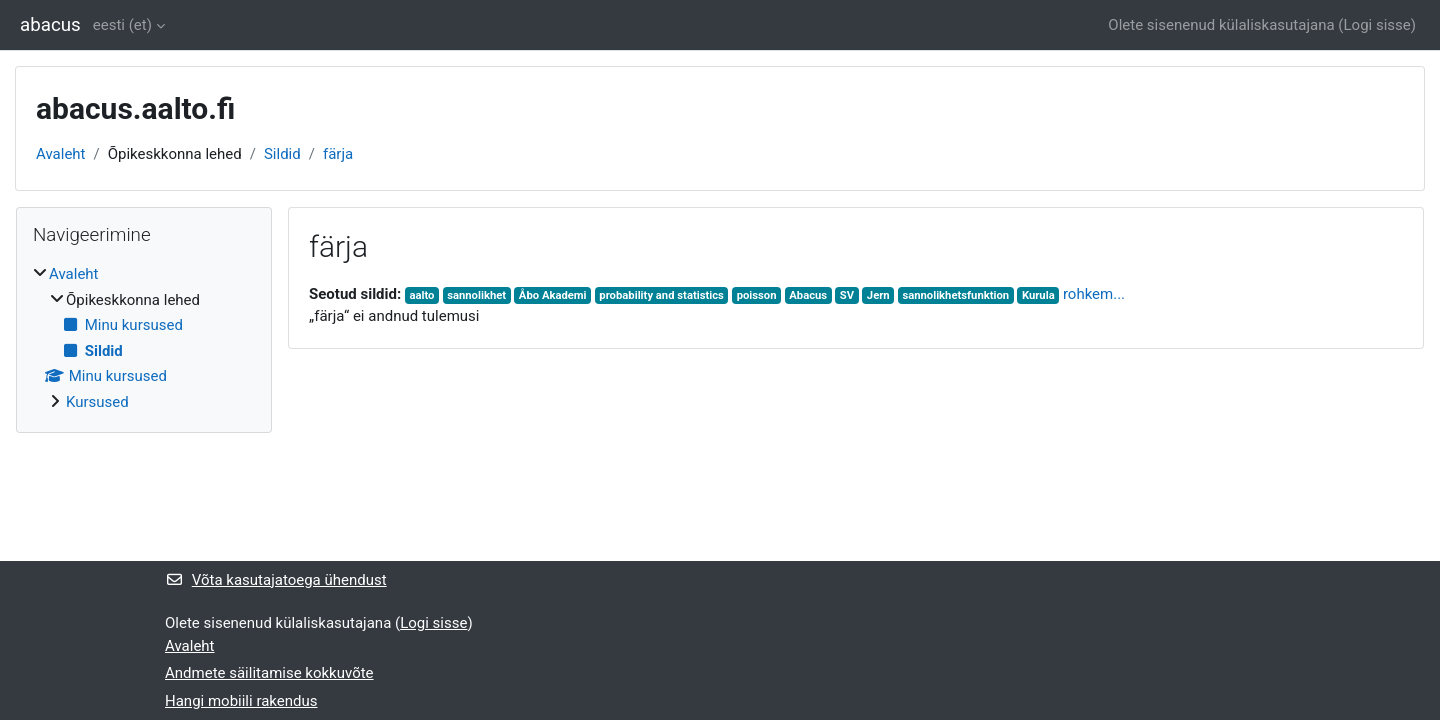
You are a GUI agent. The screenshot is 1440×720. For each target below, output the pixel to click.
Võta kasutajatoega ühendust (276, 580)
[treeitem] (144, 338)
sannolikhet (476, 295)
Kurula (1038, 295)
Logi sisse (1377, 25)
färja (338, 154)
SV (847, 295)
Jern (878, 295)
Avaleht (61, 154)
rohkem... (1094, 294)
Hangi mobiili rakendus (241, 701)
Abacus (808, 295)
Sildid (282, 154)
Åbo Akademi (553, 295)
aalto (421, 295)
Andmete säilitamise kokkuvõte (269, 673)
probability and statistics (661, 295)
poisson (757, 295)
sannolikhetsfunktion (955, 295)
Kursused (97, 402)
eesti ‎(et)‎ (122, 25)
